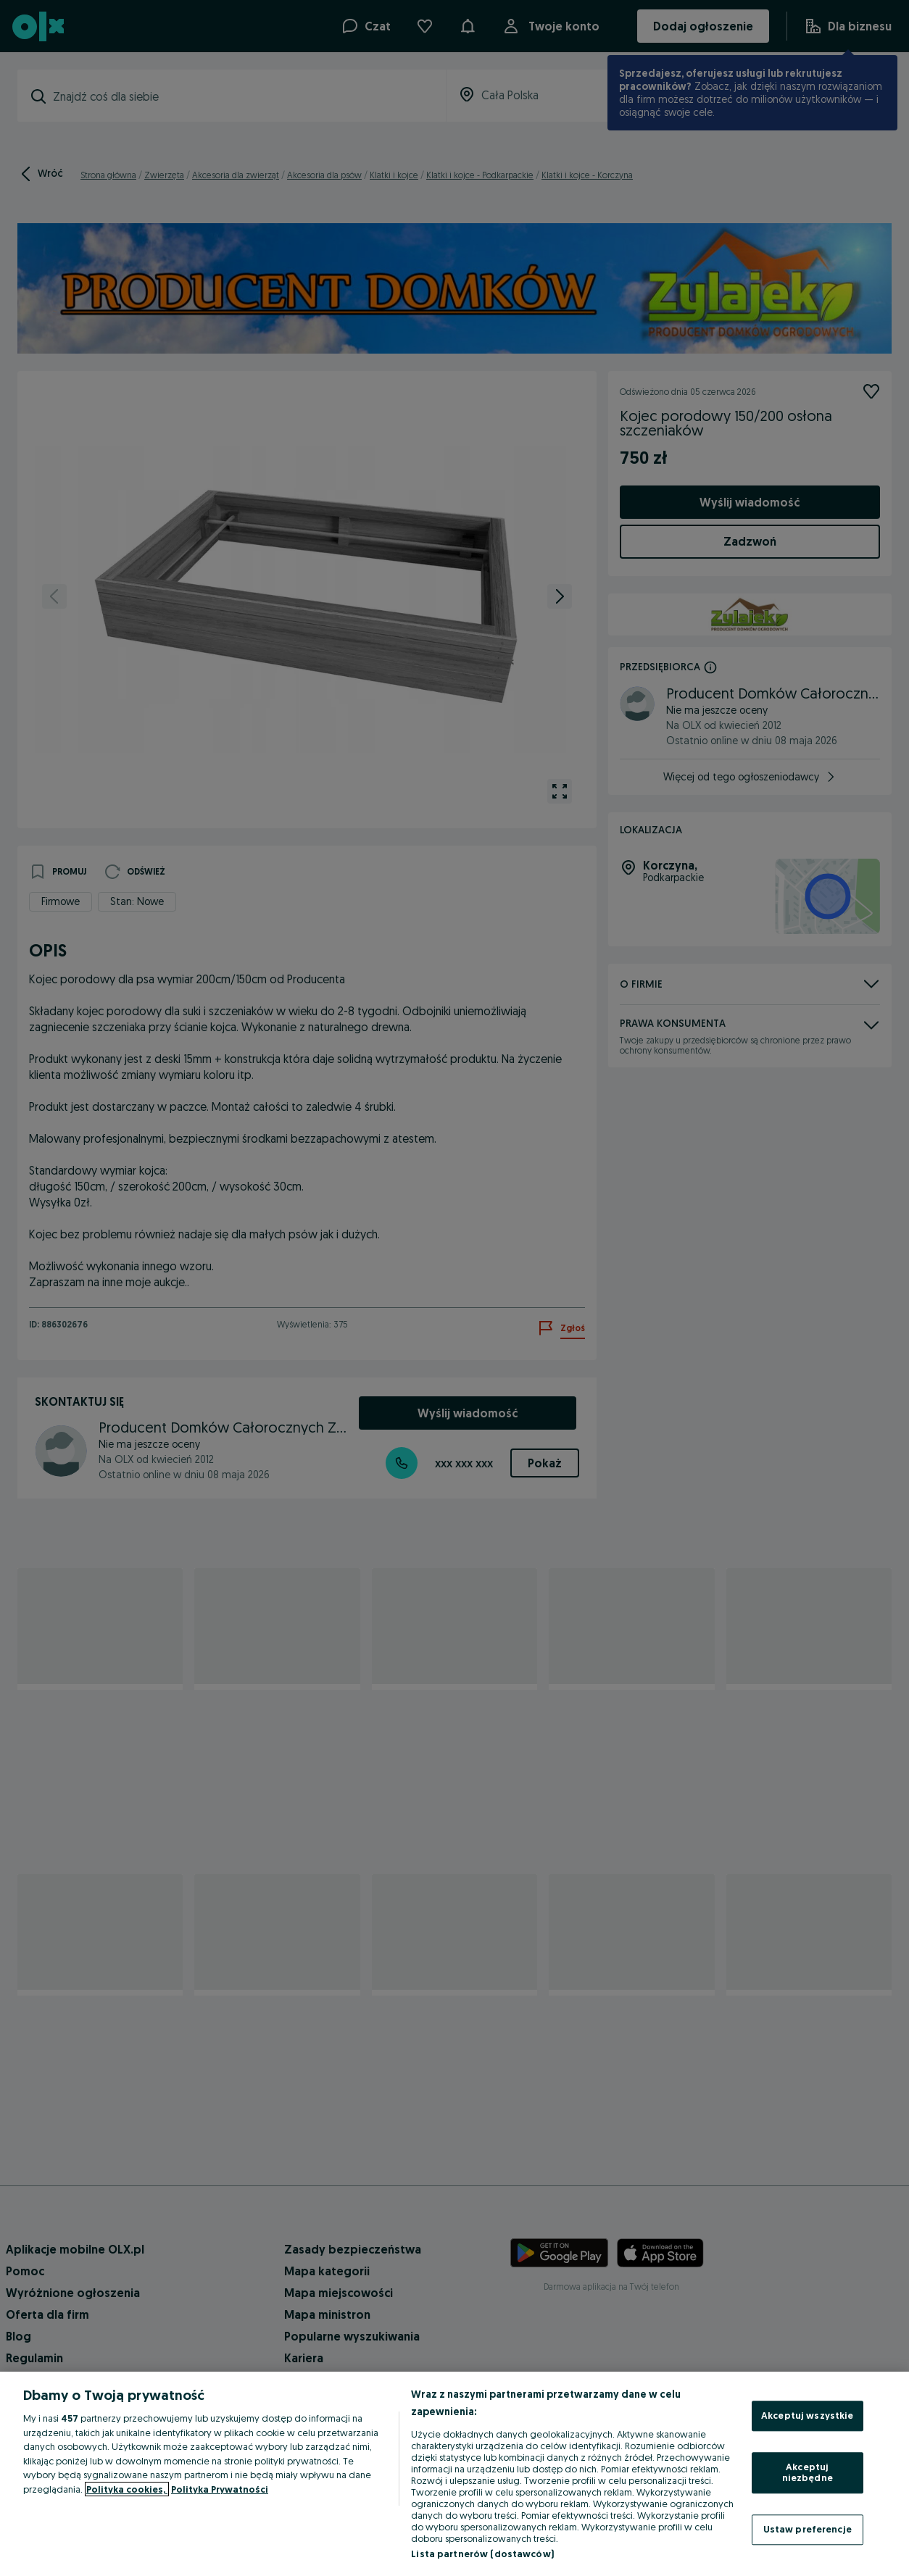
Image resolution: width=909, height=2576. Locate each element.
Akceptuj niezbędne (807, 2472)
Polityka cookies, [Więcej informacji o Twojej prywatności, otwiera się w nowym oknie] (126, 2489)
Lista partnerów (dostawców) (482, 2553)
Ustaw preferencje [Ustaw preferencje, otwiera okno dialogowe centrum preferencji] (807, 2529)
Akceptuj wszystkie (807, 2415)
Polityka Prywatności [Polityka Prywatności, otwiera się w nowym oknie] (219, 2489)
